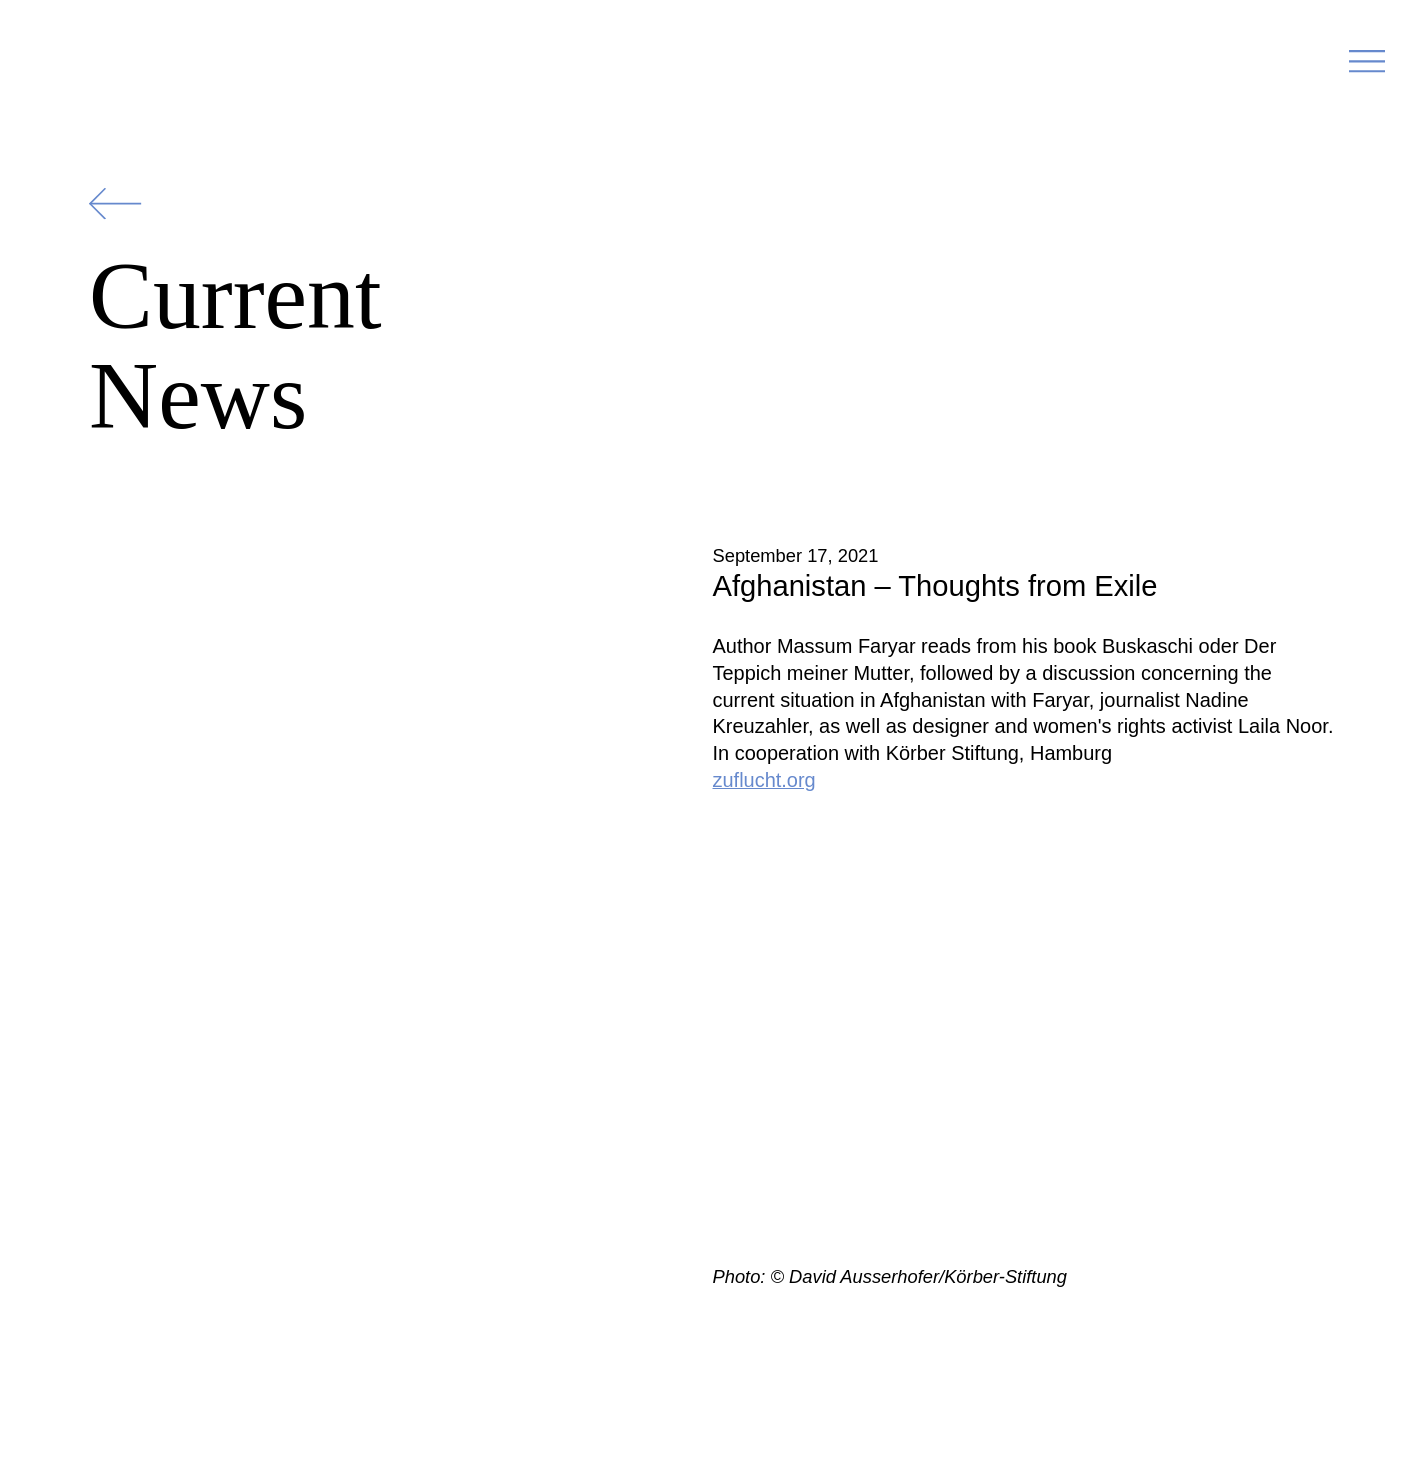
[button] (1367, 68)
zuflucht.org (764, 780)
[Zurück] (115, 203)
